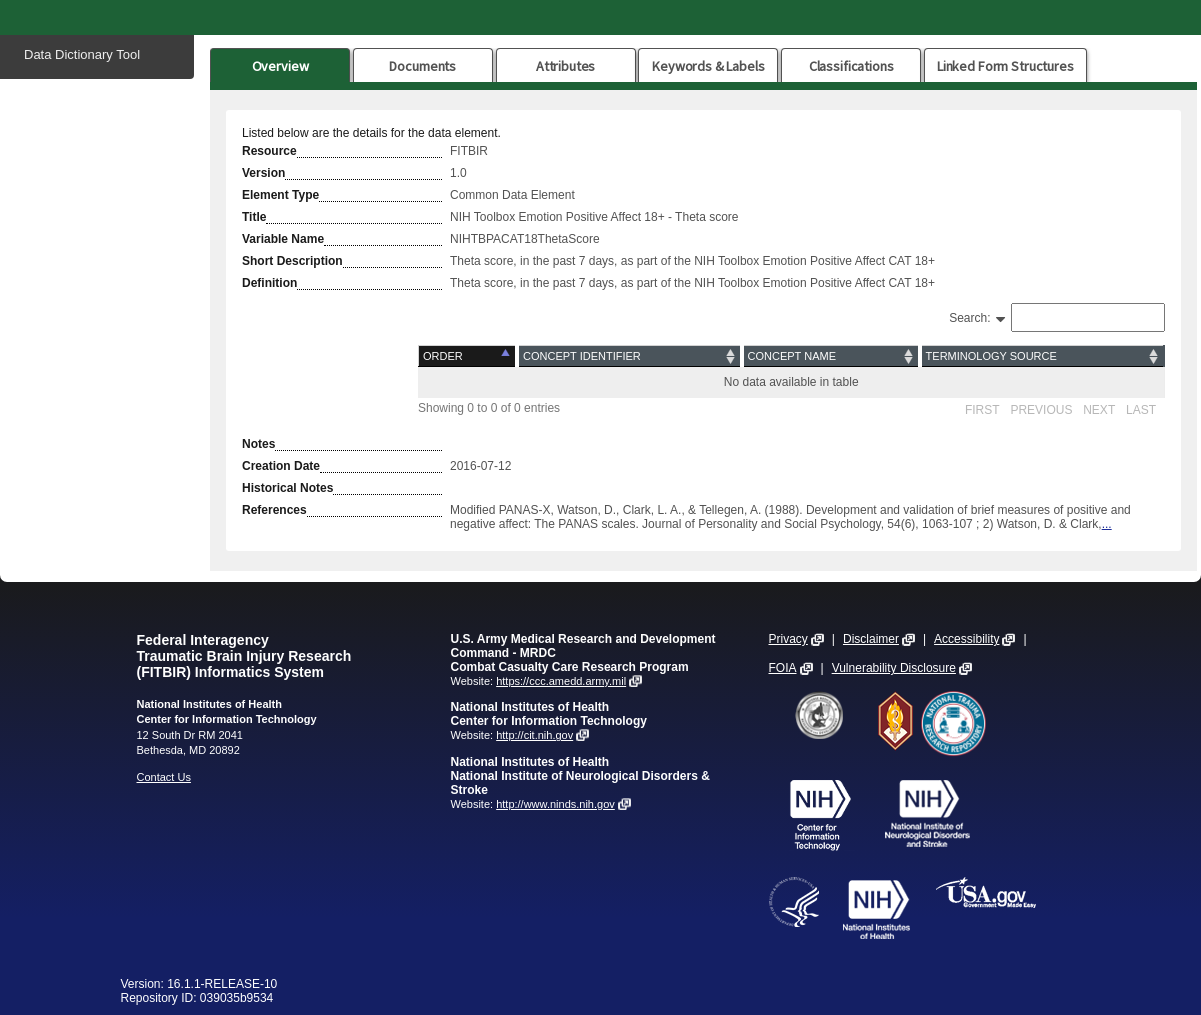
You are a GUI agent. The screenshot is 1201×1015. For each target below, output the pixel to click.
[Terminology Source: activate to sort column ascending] (1042, 356)
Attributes (566, 66)
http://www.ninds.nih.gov (555, 804)
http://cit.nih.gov (534, 735)
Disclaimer (871, 639)
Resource (269, 151)
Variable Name (283, 239)
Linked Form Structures (1005, 66)
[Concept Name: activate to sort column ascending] (831, 356)
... (1107, 524)
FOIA (783, 668)
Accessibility (966, 639)
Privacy (788, 639)
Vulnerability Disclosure (894, 668)
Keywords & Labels (708, 66)
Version (263, 173)
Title (254, 217)
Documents (422, 66)
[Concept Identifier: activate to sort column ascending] (629, 356)
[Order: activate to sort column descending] (468, 356)
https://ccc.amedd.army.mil (561, 681)
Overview (280, 66)
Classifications (851, 66)
